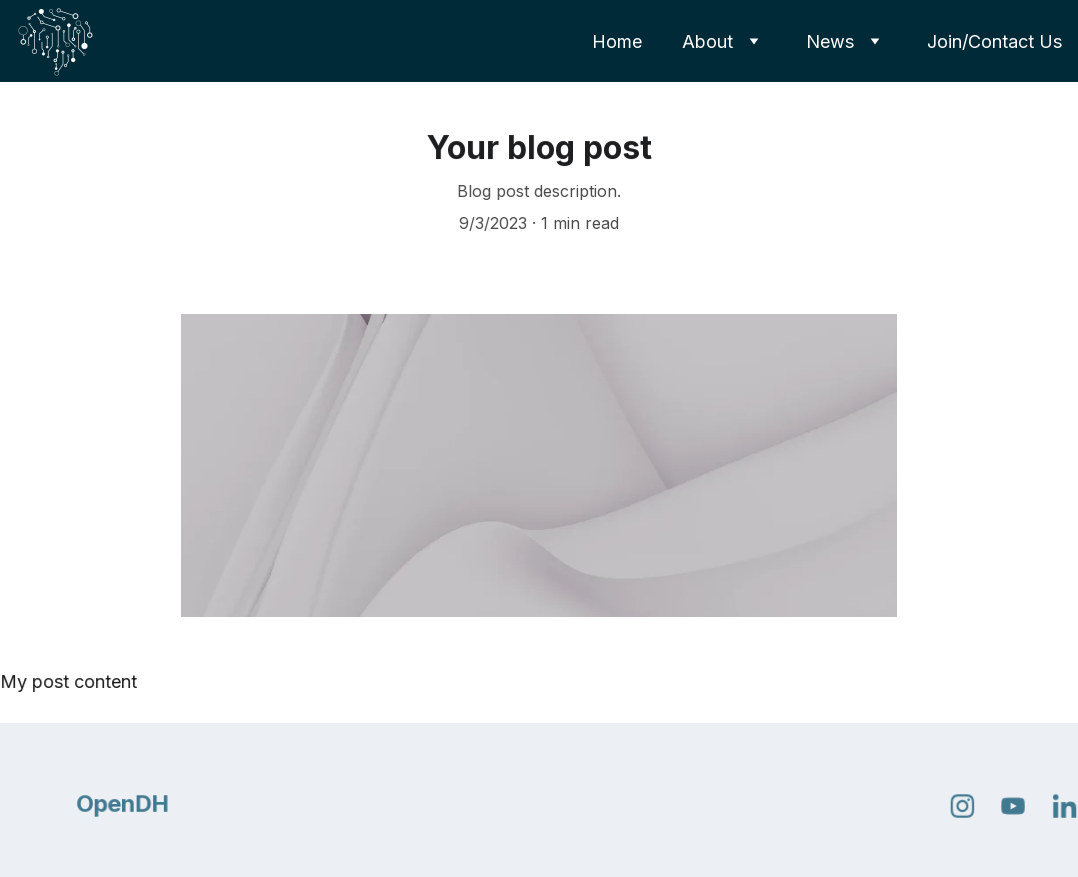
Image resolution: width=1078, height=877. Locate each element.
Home (617, 41)
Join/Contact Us (994, 41)
